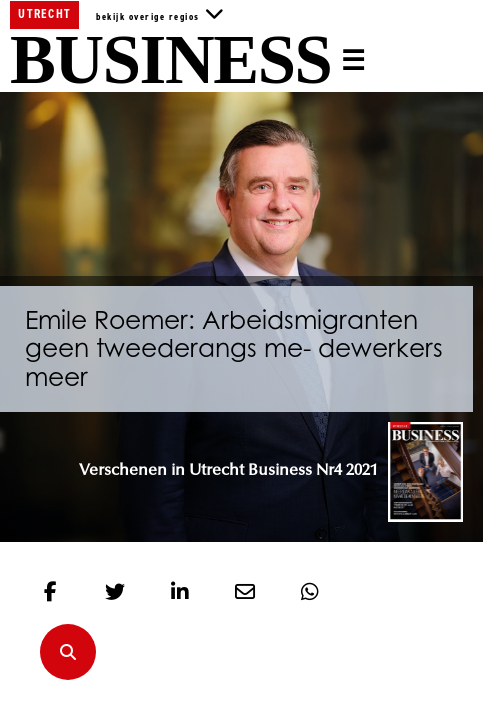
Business (170, 61)
